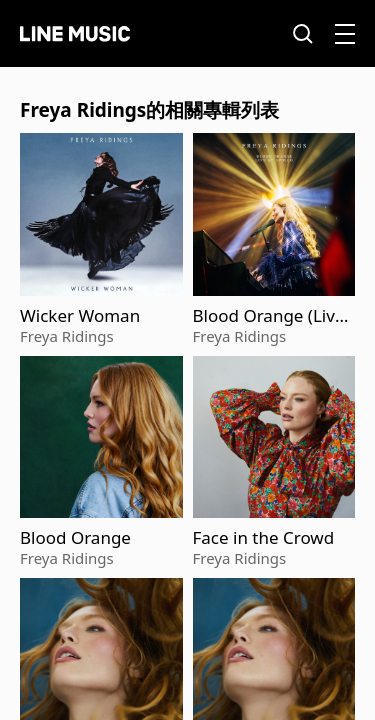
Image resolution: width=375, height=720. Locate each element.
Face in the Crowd (264, 538)
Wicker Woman (80, 316)
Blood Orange (75, 538)
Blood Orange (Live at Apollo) (269, 316)
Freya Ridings (67, 336)
